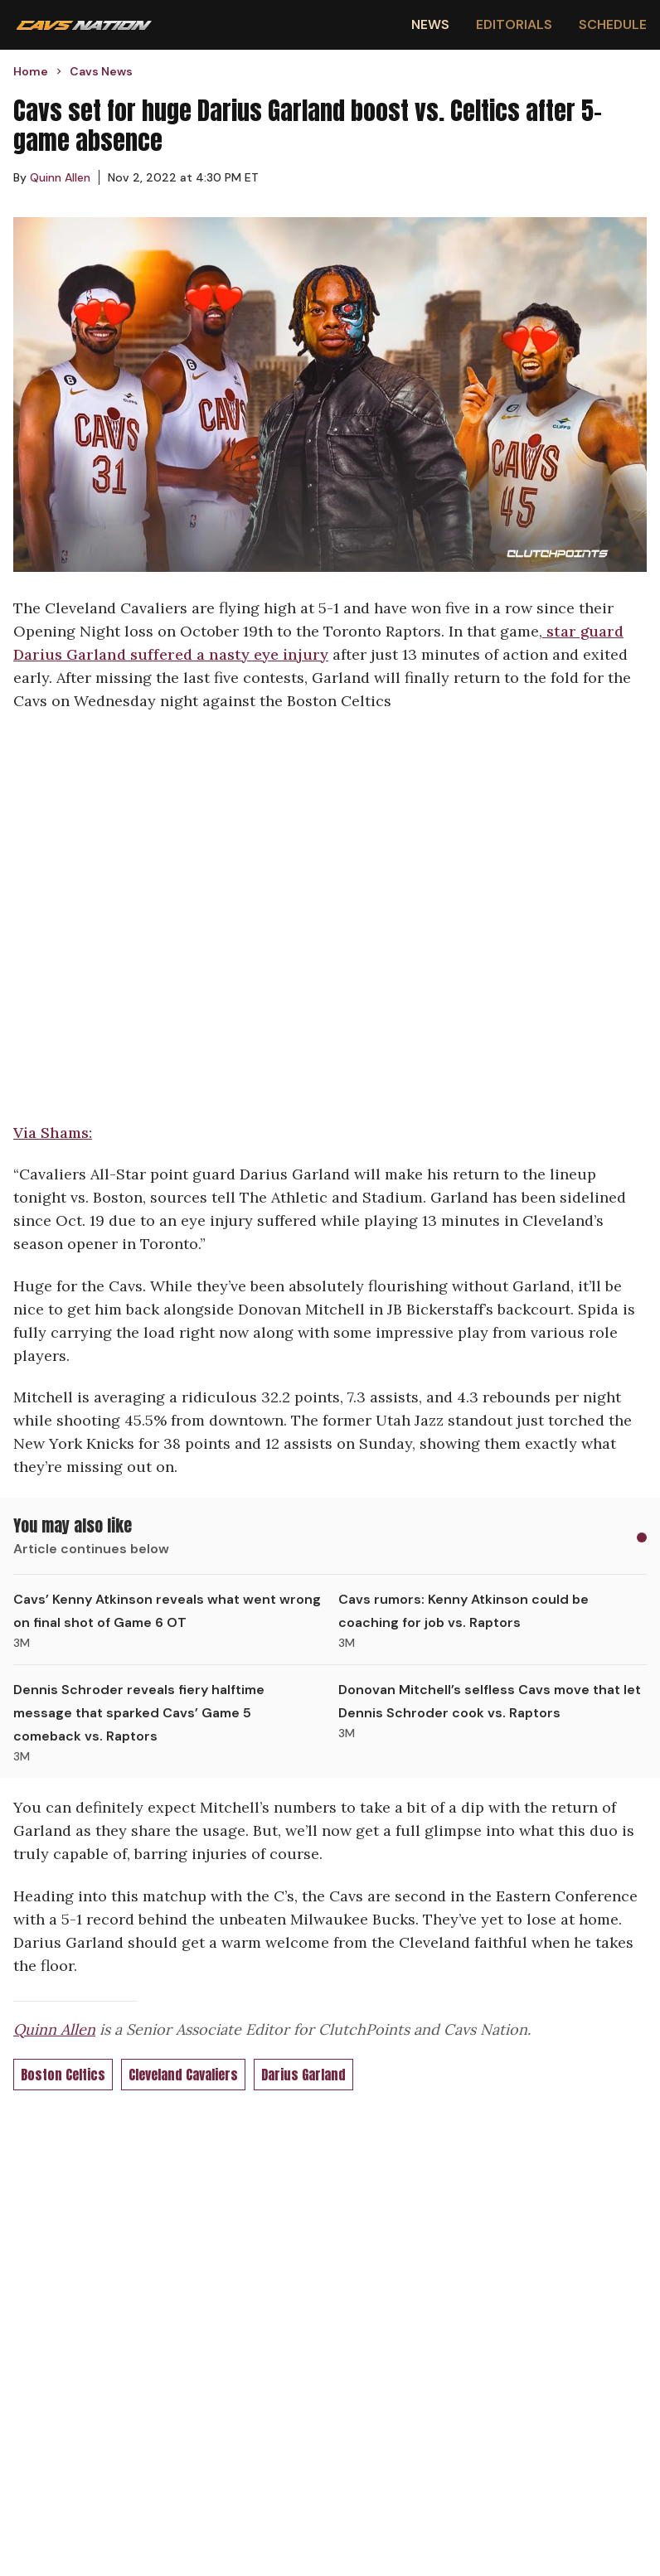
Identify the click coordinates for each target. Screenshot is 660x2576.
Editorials (514, 24)
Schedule (613, 24)
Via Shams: (52, 1132)
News (430, 24)
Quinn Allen (54, 2029)
